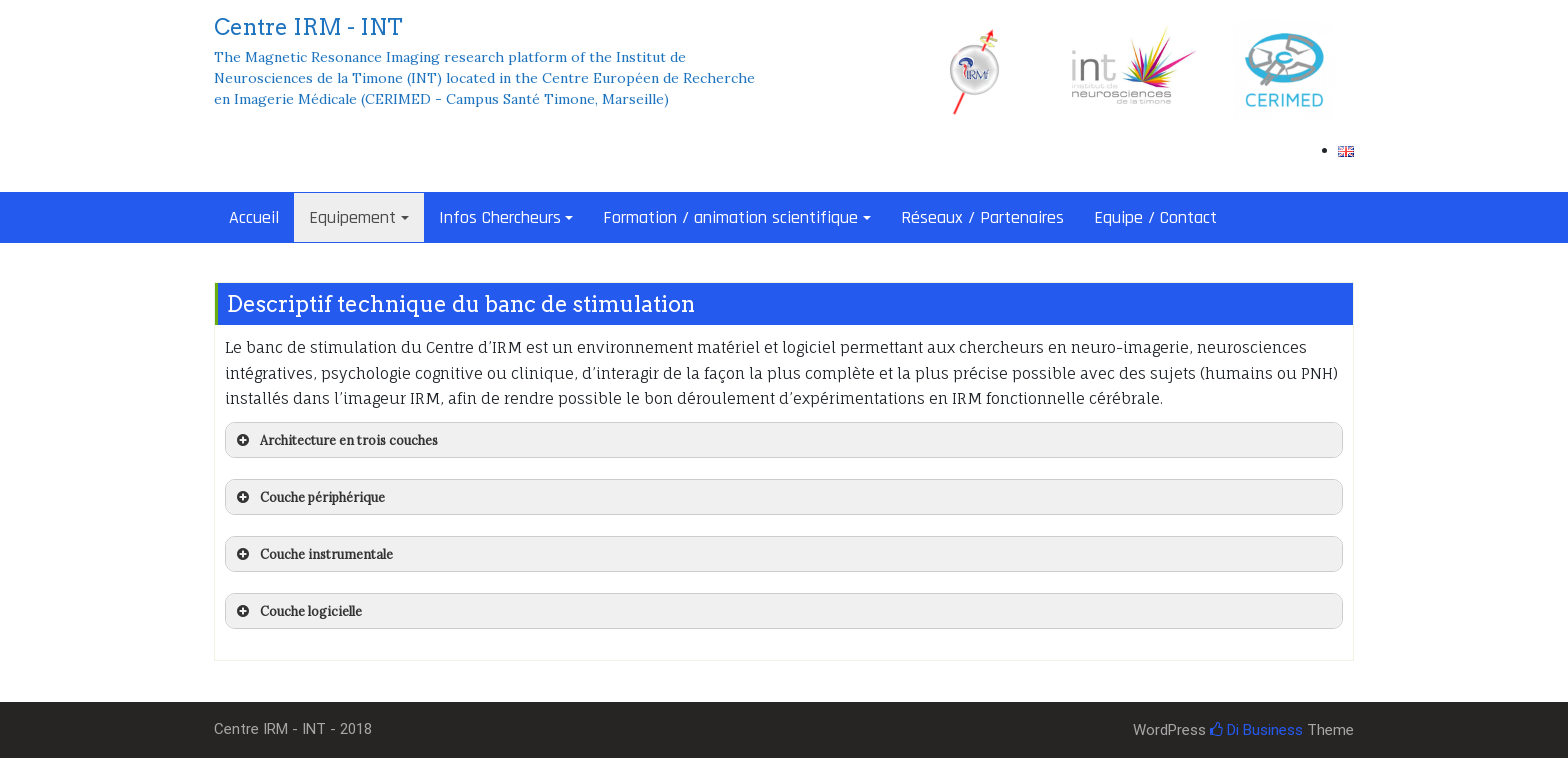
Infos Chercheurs (500, 217)
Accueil (254, 217)
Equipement (352, 217)
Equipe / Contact (1155, 217)
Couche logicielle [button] (297, 611)
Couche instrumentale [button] (313, 554)
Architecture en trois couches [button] (335, 440)
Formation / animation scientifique (730, 217)
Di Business (1256, 730)
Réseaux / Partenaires (982, 217)
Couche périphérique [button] (309, 497)
